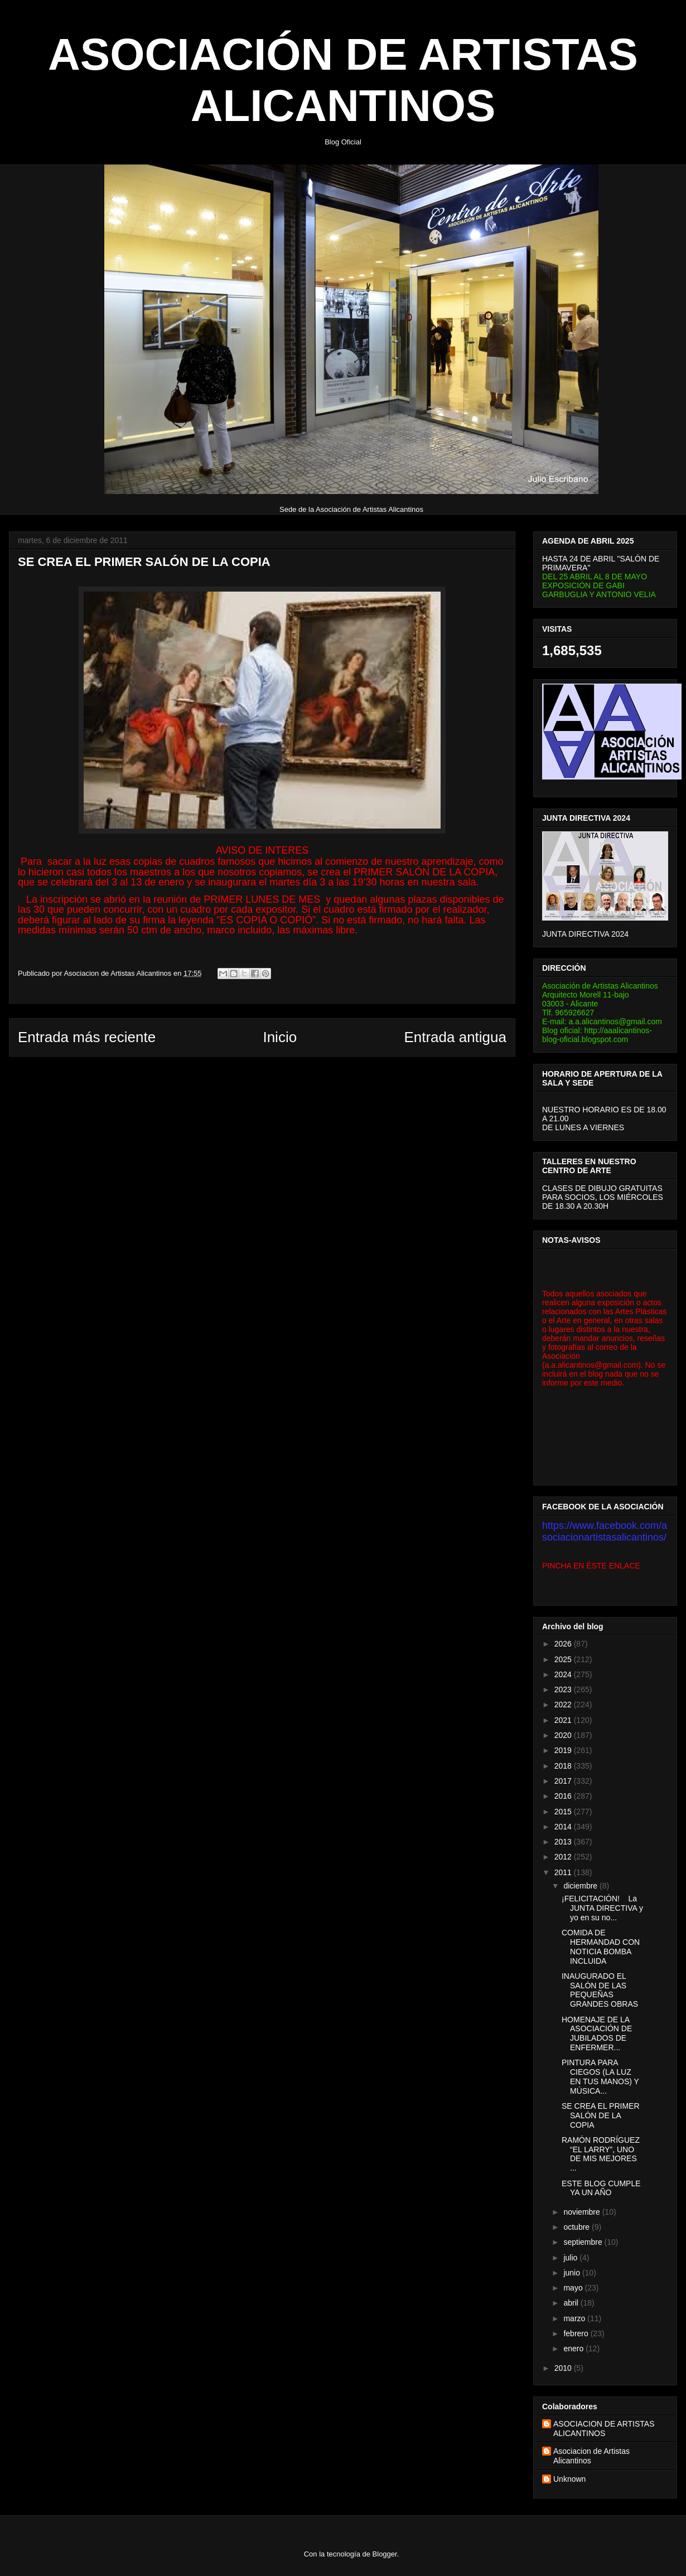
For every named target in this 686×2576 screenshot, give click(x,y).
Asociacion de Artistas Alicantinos (591, 2456)
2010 (564, 2368)
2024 (564, 1674)
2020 (564, 1735)
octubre (577, 2226)
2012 (564, 1856)
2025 (564, 1659)
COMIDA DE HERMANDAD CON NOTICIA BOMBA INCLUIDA (601, 1946)
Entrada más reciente (87, 1037)
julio (571, 2257)
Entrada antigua (455, 1037)
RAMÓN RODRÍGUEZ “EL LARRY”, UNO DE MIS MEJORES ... (601, 2154)
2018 (564, 1765)
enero (574, 2348)
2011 (564, 1872)
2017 (564, 1780)
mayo (573, 2287)
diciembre (581, 1885)
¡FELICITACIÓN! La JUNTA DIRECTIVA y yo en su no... (602, 1908)
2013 (564, 1841)
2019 (564, 1750)
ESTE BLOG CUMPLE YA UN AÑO (601, 2188)
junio (572, 2272)
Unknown (569, 2479)
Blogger (385, 2554)
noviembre (582, 2211)
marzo (575, 2318)
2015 (564, 1811)
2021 (564, 1720)
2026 (564, 1643)
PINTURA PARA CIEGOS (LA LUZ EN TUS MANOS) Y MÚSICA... (600, 2076)
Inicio (280, 1037)
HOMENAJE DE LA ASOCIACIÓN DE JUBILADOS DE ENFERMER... (597, 2033)
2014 (564, 1826)
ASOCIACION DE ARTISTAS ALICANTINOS (604, 2428)
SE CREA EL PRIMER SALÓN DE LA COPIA (601, 2115)
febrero (576, 2333)
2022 (564, 1704)
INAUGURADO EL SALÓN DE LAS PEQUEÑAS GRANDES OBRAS (600, 1990)
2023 (564, 1689)
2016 (564, 1795)
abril (571, 2302)
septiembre (583, 2242)
